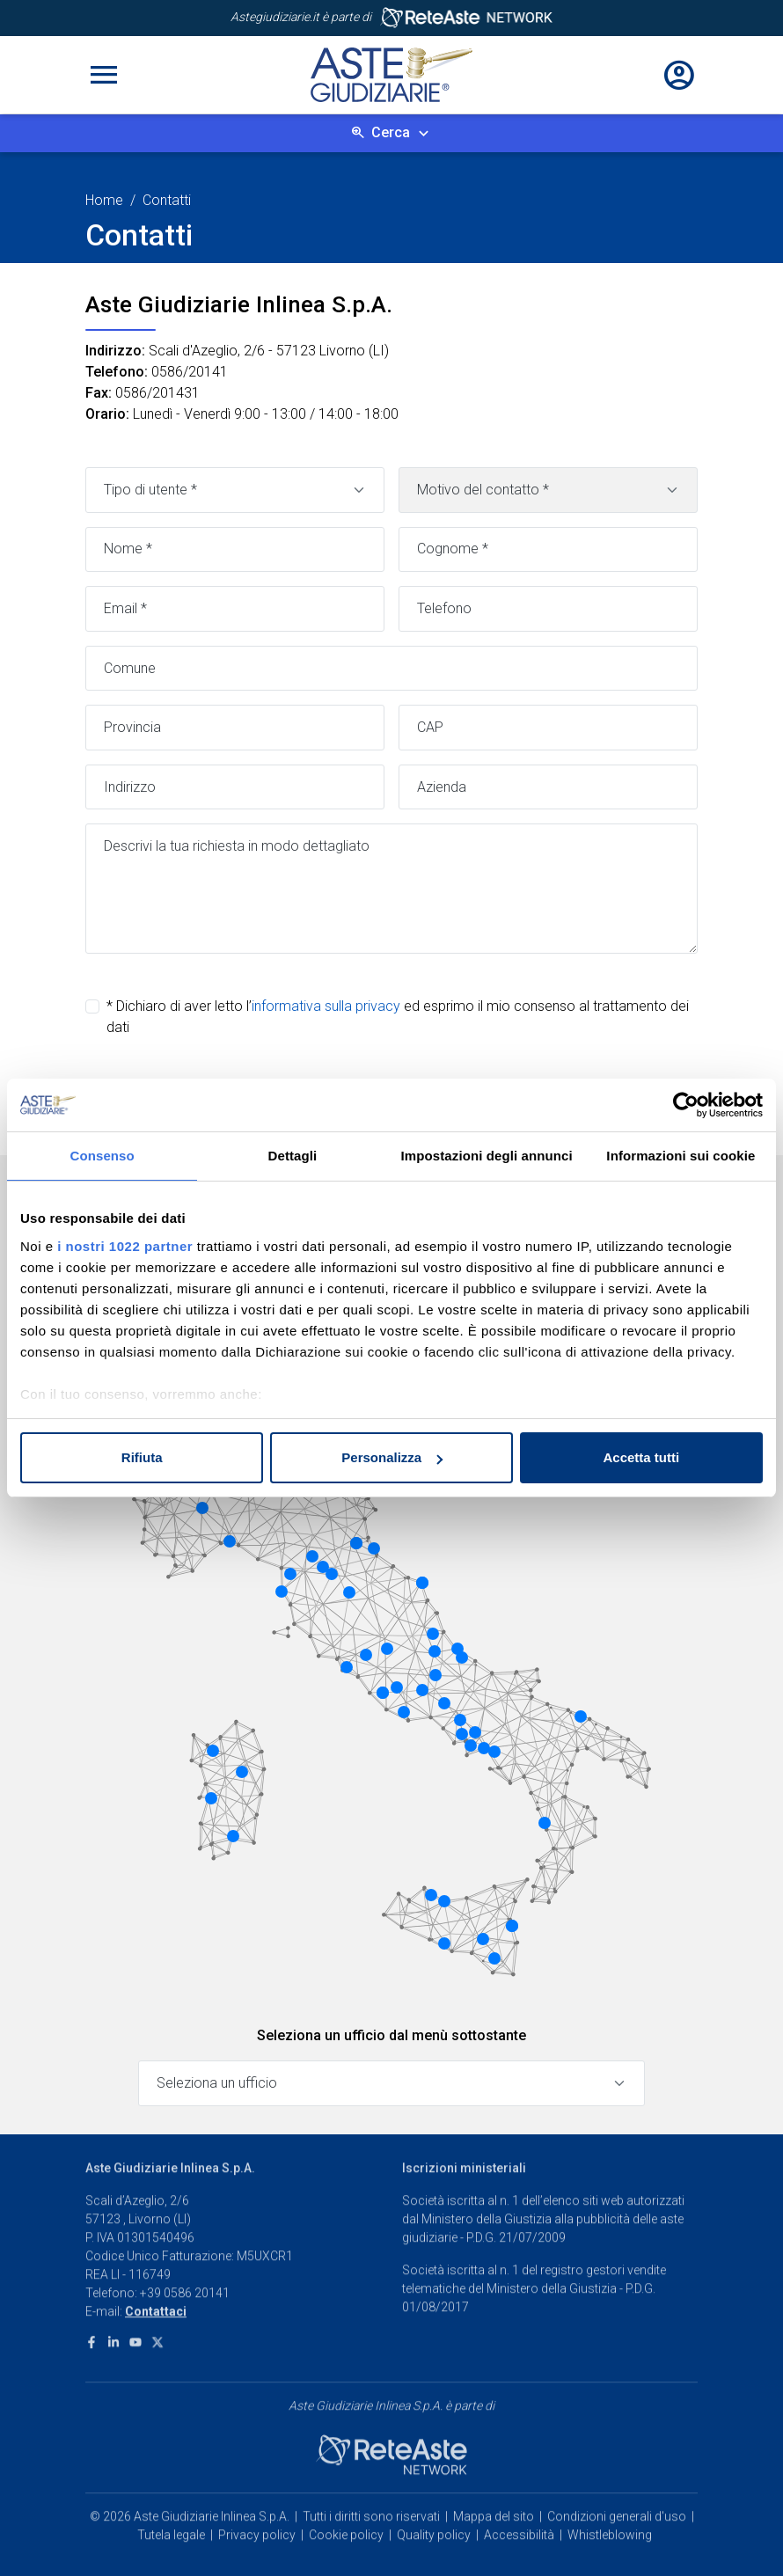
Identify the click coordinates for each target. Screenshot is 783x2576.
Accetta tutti (641, 1457)
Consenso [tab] (102, 1155)
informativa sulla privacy (326, 1006)
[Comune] (391, 669)
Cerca (390, 132)
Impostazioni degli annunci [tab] (487, 1155)
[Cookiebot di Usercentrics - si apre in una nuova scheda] (686, 1105)
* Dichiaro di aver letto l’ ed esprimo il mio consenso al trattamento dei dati (397, 1017)
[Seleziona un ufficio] (391, 2083)
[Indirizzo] (234, 787)
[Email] (234, 609)
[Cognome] (548, 550)
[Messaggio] (391, 888)
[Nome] (234, 550)
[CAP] (548, 727)
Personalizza (392, 1457)
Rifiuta (142, 1457)
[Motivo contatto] (548, 490)
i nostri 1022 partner (125, 1246)
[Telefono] (548, 609)
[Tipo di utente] (234, 490)
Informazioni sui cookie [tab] (680, 1155)
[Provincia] (234, 727)
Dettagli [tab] (293, 1155)
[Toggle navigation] (103, 74)
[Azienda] (548, 787)
